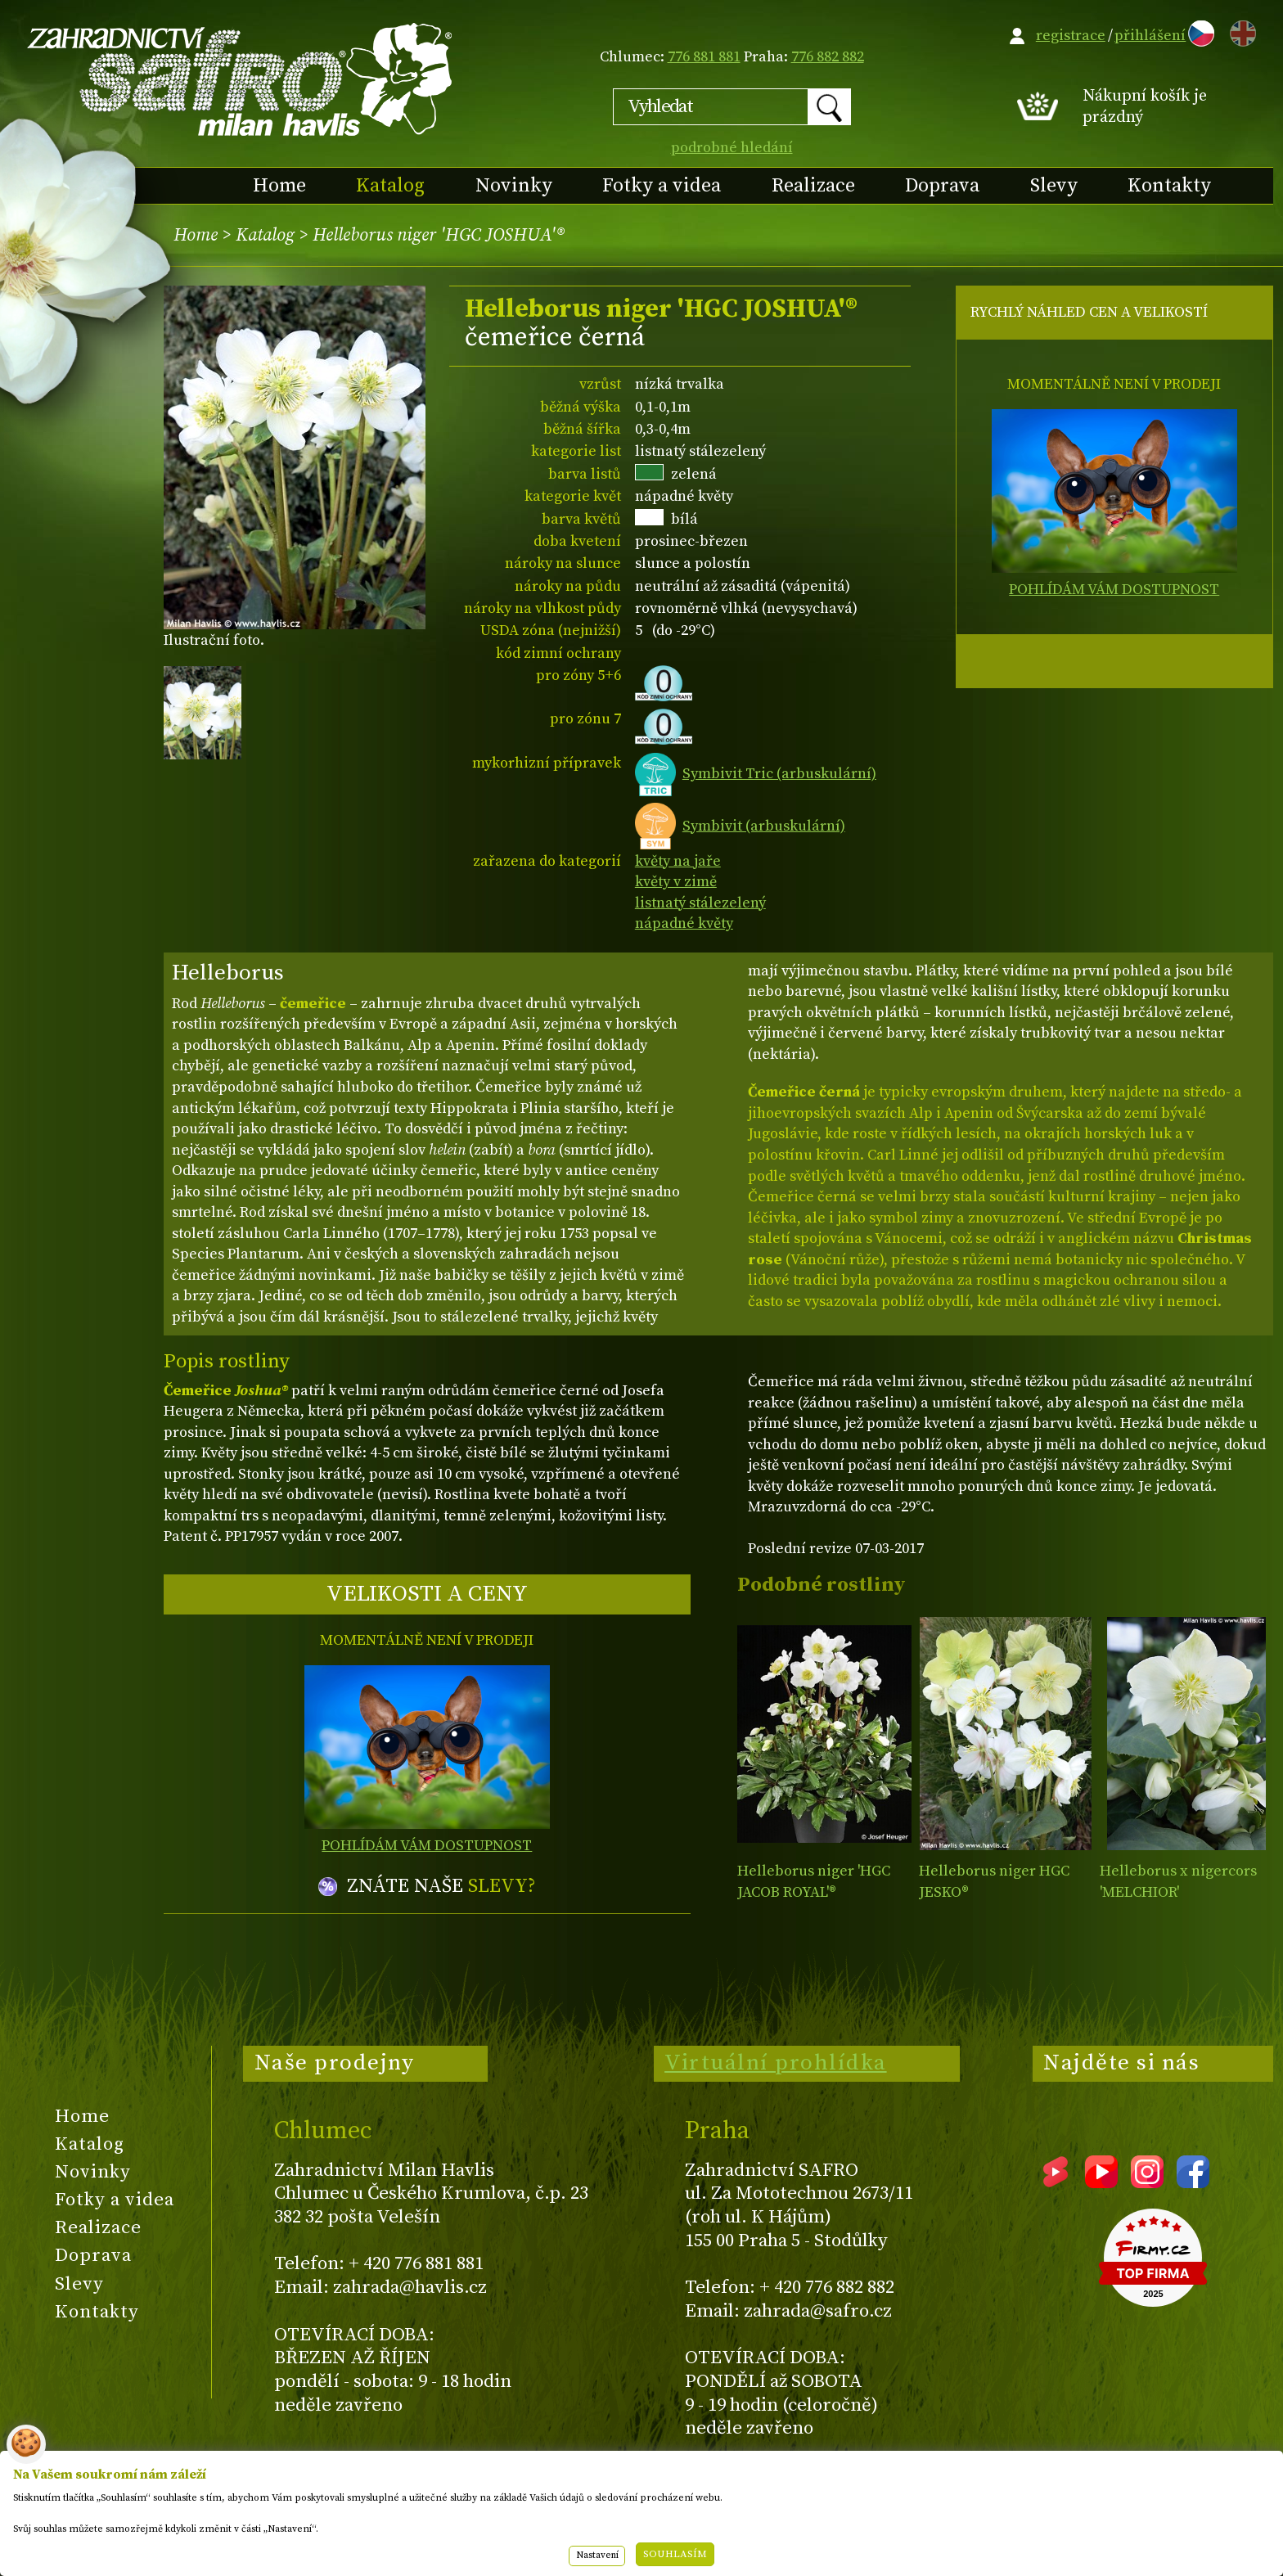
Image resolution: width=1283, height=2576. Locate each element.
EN (1239, 30)
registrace (1070, 35)
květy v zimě (676, 881)
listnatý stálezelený (700, 903)
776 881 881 (704, 56)
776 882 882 (827, 56)
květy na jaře (678, 861)
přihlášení (1150, 35)
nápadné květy (684, 923)
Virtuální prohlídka (775, 2063)
